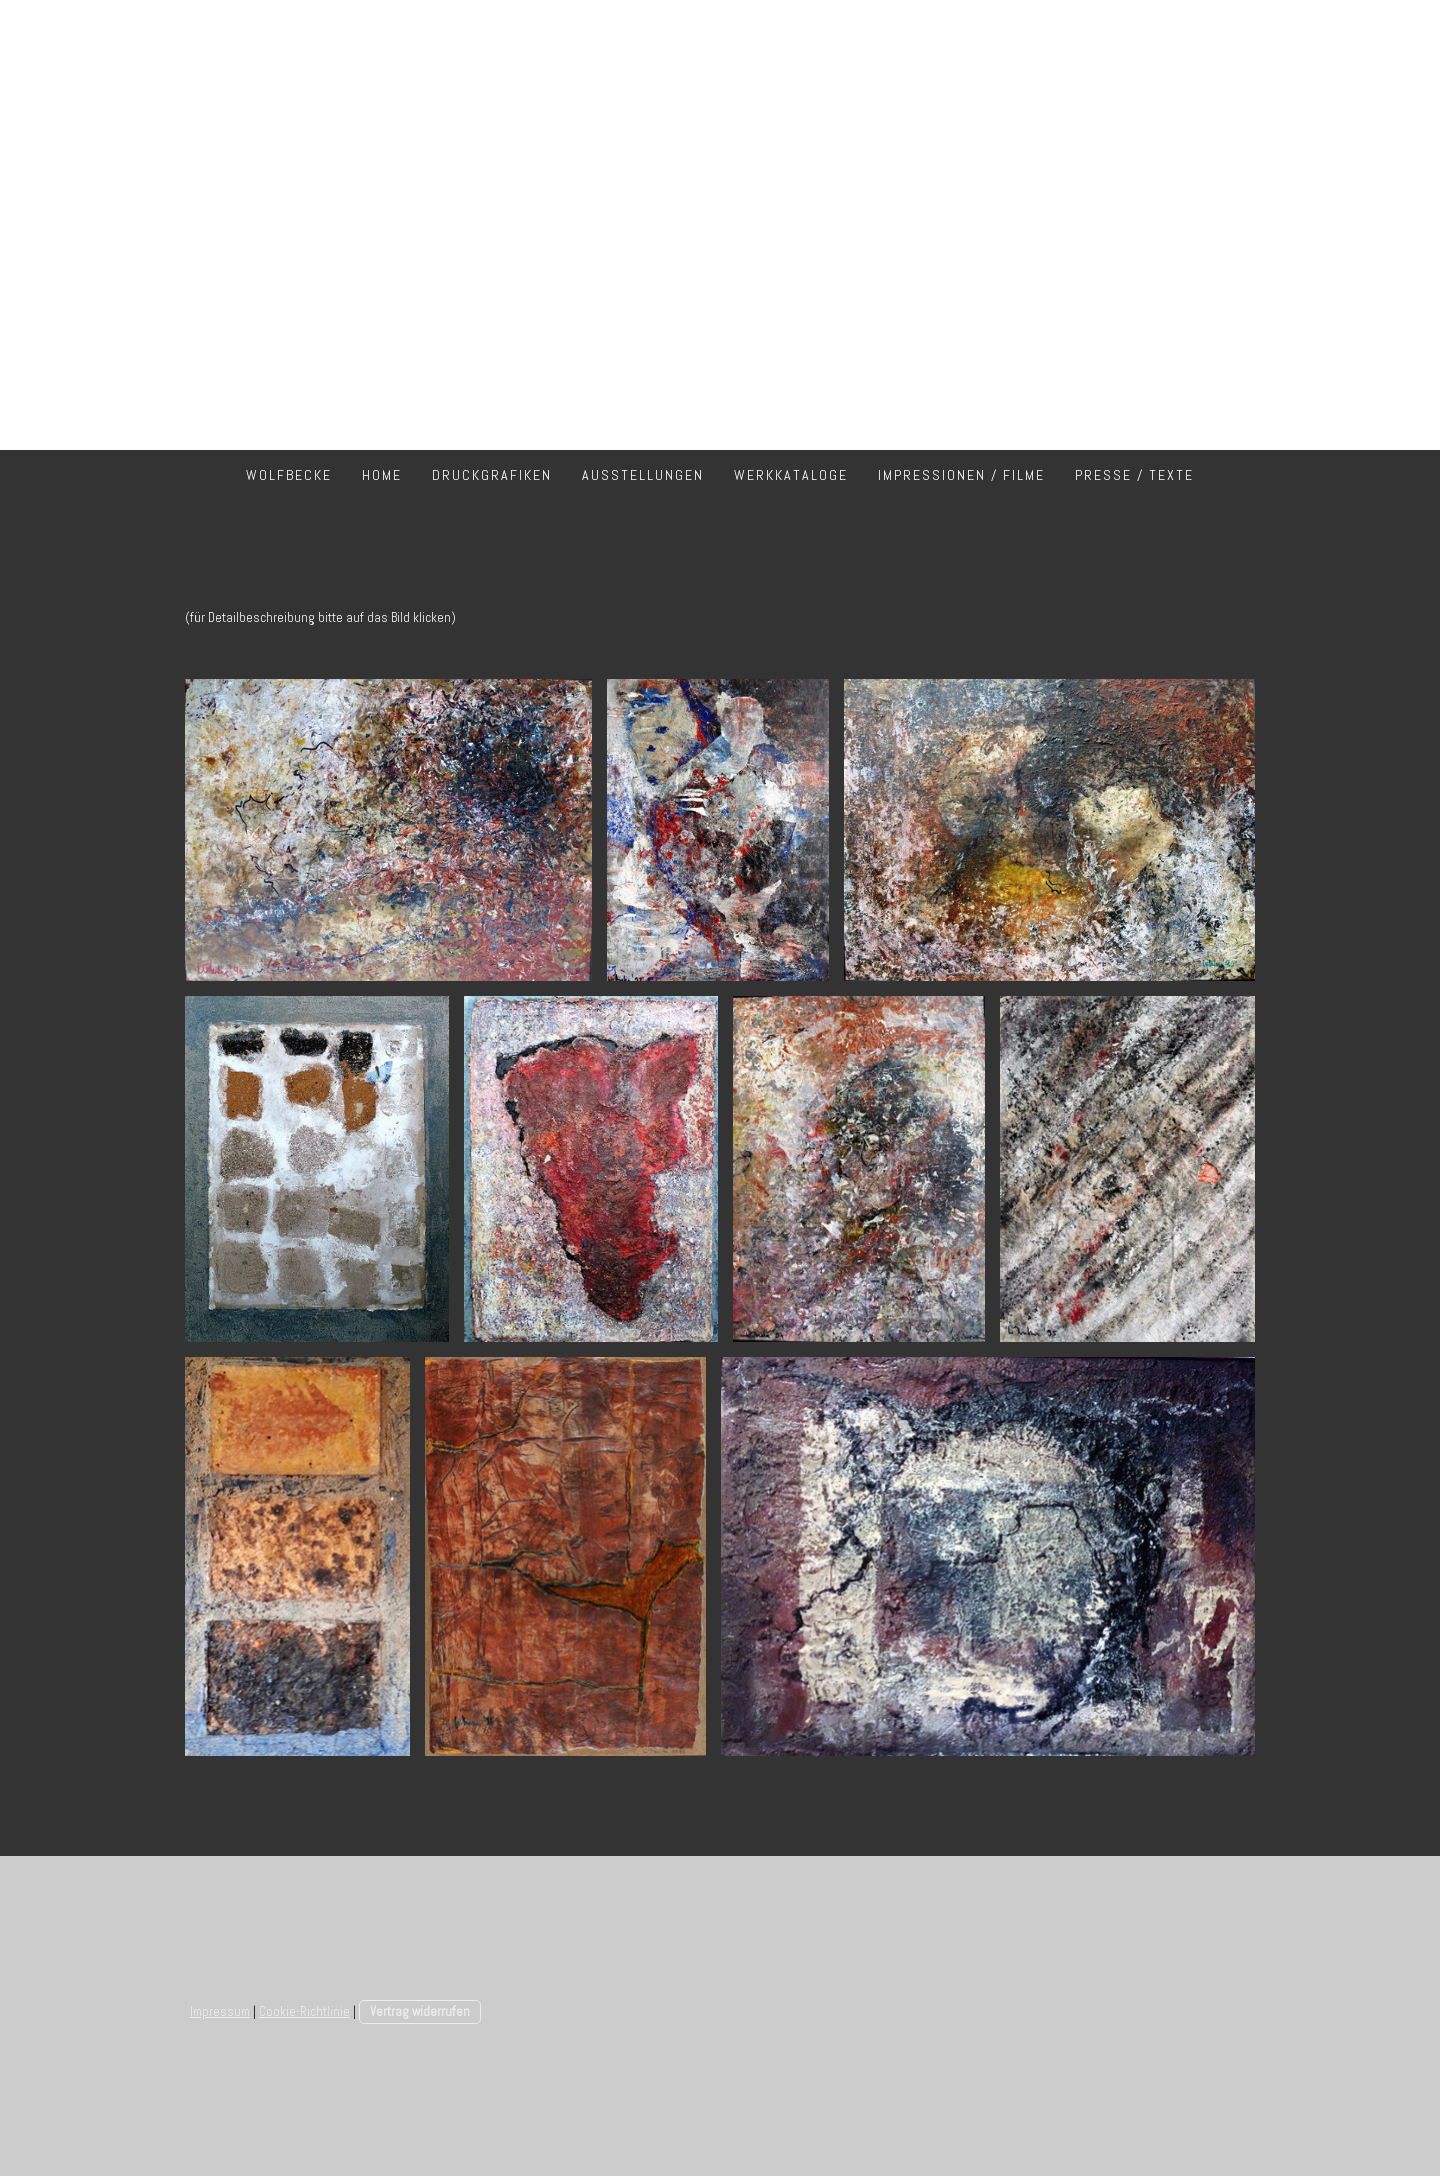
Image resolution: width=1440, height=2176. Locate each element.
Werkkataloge (791, 475)
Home (382, 475)
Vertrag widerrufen (420, 2011)
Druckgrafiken (492, 475)
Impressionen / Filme (961, 475)
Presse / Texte (1134, 475)
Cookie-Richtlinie (304, 2011)
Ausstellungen (643, 475)
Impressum (220, 2011)
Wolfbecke (289, 475)
